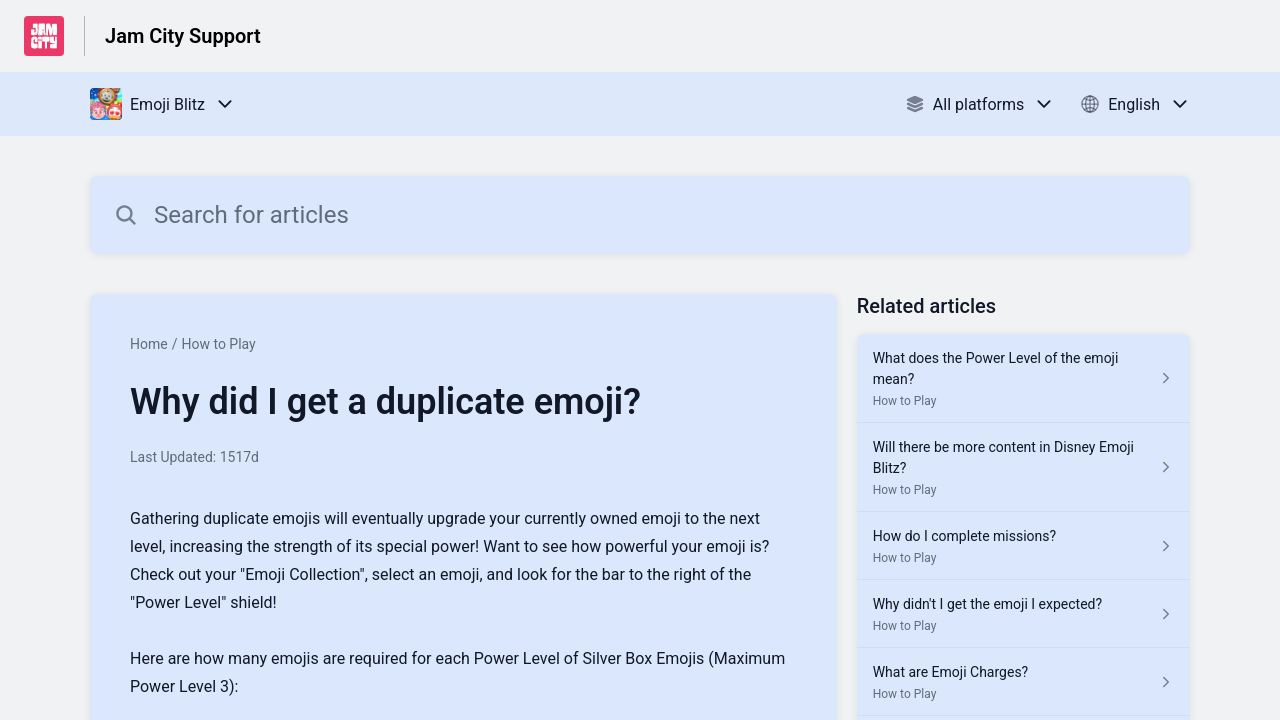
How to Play (218, 344)
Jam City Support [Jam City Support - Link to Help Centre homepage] (183, 36)
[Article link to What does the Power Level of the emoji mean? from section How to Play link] (1023, 378)
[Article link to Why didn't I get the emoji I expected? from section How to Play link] (1023, 614)
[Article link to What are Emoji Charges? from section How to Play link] (1023, 682)
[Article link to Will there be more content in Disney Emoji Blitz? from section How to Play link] (1023, 467)
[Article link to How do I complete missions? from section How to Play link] (1023, 546)
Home (149, 344)
